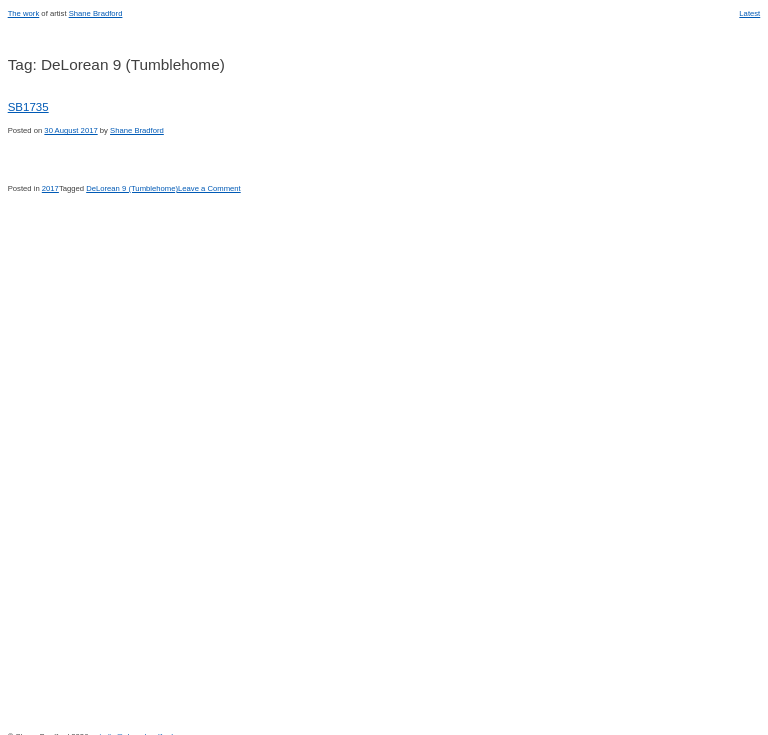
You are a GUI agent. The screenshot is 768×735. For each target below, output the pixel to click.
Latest (749, 13)
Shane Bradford (96, 13)
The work (24, 13)
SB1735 (28, 107)
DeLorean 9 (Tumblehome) (132, 188)
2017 (50, 188)
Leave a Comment (209, 188)
